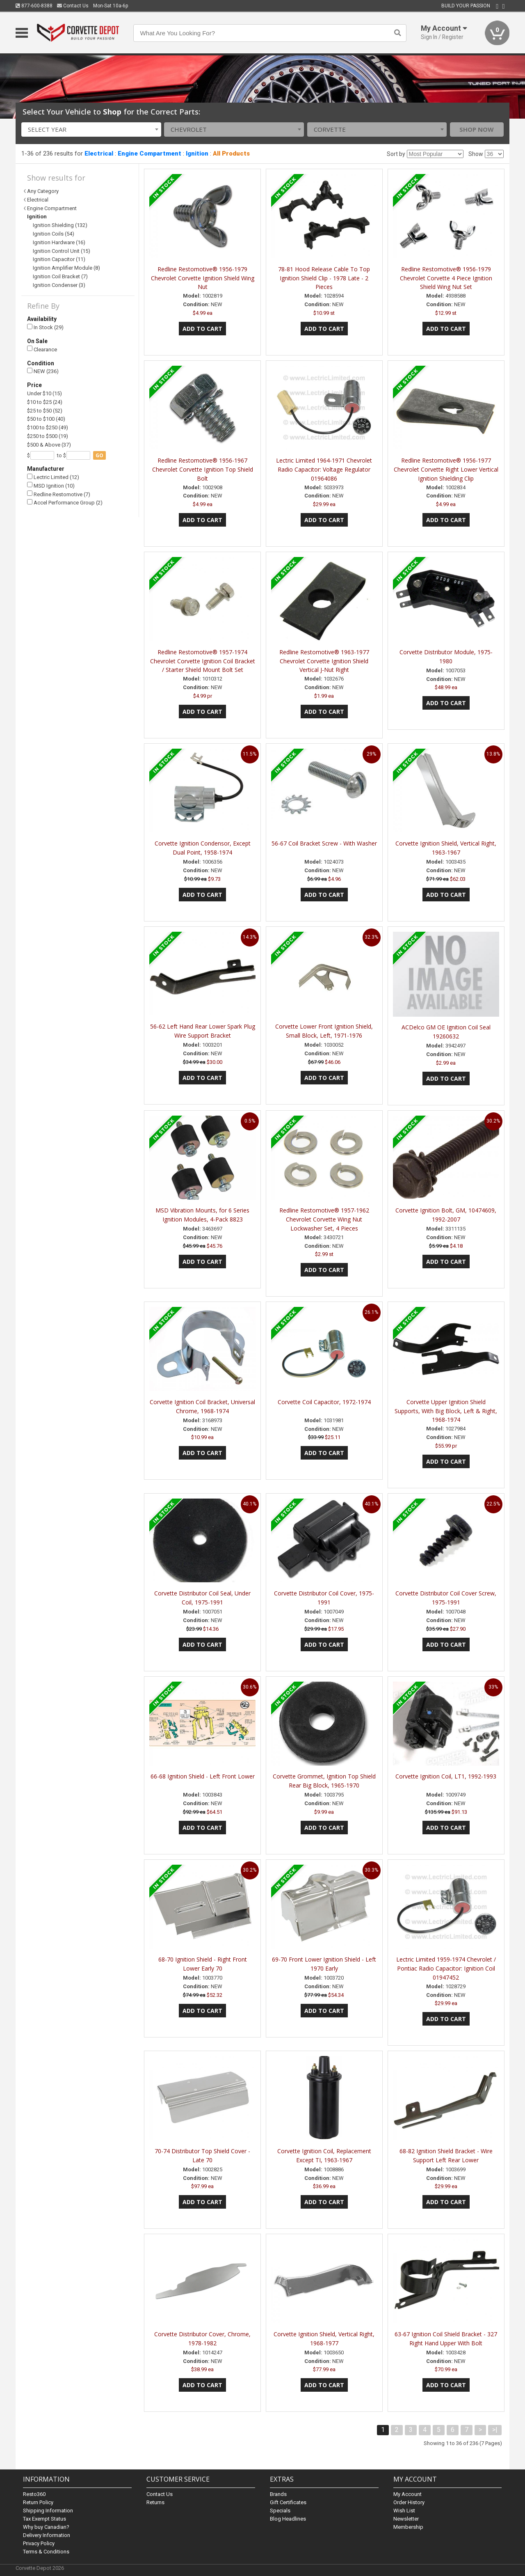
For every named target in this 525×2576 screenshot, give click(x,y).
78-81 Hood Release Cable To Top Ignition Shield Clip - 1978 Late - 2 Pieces (324, 278)
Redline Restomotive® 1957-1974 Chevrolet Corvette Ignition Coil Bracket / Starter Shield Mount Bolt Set (202, 661)
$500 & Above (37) (49, 445)
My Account (407, 2494)
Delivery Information (46, 2535)
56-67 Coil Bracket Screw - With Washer (324, 843)
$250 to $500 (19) (47, 436)
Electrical (98, 153)
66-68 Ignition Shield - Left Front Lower (203, 1776)
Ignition (197, 153)
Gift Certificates (288, 2502)
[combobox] (91, 129)
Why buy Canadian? (46, 2527)
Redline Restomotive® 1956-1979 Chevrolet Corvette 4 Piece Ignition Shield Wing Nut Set (446, 278)
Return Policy (38, 2502)
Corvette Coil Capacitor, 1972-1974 (324, 1402)
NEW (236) (43, 371)
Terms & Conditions (46, 2551)
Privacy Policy (39, 2543)
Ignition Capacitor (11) (59, 259)
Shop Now (476, 129)
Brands (278, 2494)
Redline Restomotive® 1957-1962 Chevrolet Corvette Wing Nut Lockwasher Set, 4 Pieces (324, 1219)
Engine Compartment (149, 153)
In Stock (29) (45, 327)
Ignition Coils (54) (53, 234)
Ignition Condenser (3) (59, 285)
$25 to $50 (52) (44, 411)
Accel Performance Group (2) (65, 502)
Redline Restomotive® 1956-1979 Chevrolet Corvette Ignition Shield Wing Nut (202, 278)
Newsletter (406, 2519)
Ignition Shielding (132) (60, 225)
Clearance (42, 349)
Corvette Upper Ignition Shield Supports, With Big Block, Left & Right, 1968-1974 (446, 1411)
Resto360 (34, 2494)
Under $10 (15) (44, 393)
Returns (155, 2502)
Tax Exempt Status (44, 2519)
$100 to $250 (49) (47, 427)
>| (495, 2430)
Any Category (43, 191)
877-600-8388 (34, 6)
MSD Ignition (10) (51, 485)
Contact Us (73, 6)
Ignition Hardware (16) (59, 242)
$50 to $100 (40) (46, 419)
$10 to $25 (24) (44, 402)
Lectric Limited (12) (53, 477)
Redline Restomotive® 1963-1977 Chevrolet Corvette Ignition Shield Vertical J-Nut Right (324, 661)
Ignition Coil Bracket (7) (60, 276)
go (99, 455)
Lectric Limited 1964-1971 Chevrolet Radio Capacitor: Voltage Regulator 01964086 (324, 469)
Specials (280, 2510)
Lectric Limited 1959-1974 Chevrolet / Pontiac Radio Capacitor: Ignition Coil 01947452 (446, 1968)
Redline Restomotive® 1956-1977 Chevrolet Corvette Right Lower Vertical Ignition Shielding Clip (446, 469)
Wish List (404, 2510)
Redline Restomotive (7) (58, 493)
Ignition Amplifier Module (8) (66, 268)
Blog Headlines (288, 2519)
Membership (408, 2527)
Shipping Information (48, 2510)
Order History (409, 2502)
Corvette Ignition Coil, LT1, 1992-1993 (445, 1776)
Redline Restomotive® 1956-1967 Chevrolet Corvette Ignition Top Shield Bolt (202, 469)
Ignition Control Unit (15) (61, 251)
